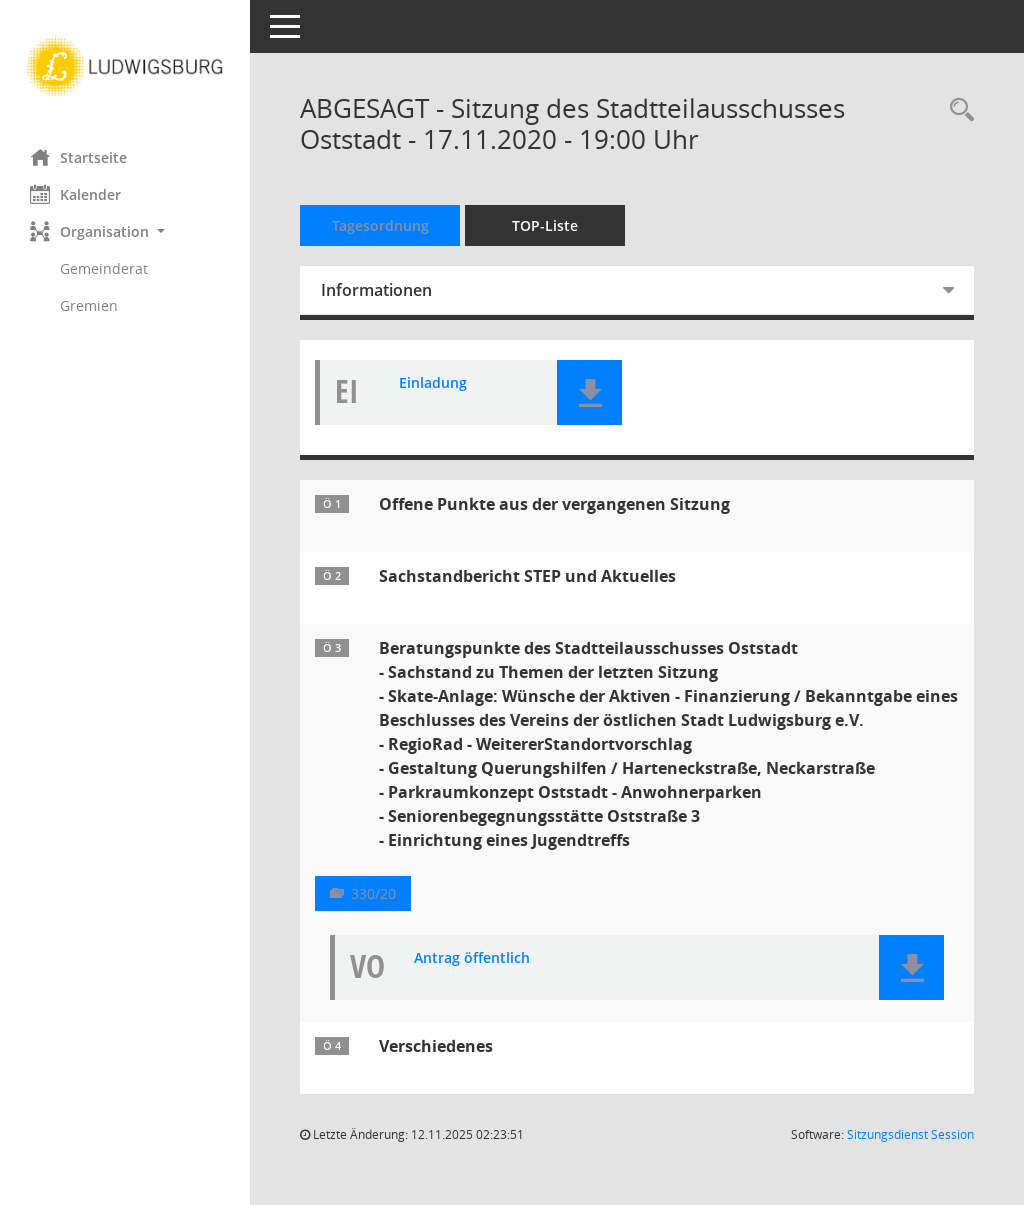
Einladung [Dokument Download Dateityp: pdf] (433, 383)
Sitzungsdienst (910, 1134)
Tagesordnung (380, 225)
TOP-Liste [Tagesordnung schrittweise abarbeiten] (545, 225)
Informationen (376, 290)
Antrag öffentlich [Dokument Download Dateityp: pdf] (472, 958)
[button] (125, 231)
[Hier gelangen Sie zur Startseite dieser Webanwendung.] (125, 67)
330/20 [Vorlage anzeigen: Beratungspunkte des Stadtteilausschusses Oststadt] (373, 893)
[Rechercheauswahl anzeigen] (957, 110)
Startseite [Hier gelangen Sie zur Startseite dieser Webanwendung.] (78, 157)
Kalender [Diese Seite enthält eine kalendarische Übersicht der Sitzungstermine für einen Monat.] (75, 194)
